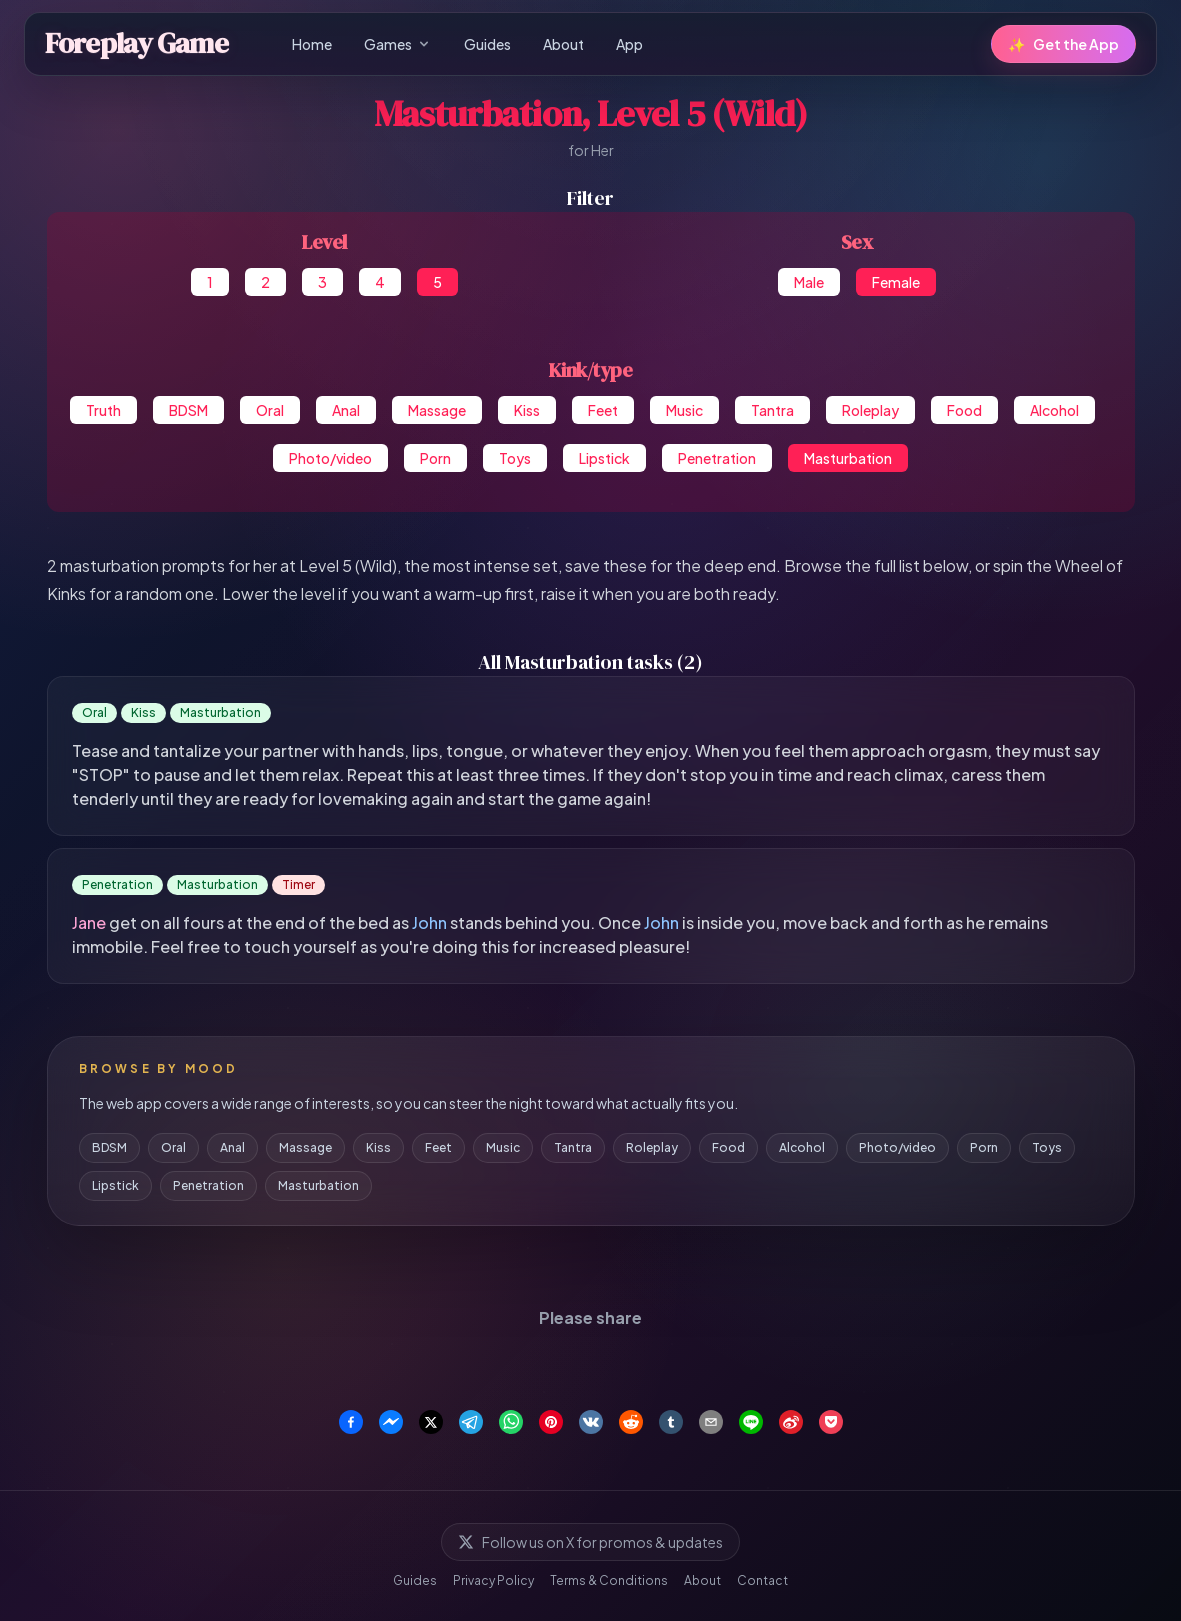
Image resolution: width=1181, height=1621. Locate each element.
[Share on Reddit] (631, 1422)
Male (809, 282)
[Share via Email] (711, 1422)
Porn (435, 458)
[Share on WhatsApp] (511, 1422)
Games (398, 44)
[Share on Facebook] (351, 1422)
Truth (103, 410)
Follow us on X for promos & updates (590, 1542)
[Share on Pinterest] (551, 1422)
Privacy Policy (493, 1580)
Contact (762, 1580)
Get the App (1063, 44)
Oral (270, 410)
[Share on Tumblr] (671, 1422)
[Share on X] (431, 1422)
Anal (346, 410)
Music (684, 410)
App (629, 44)
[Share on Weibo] (791, 1422)
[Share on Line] (751, 1422)
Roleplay (870, 410)
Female (896, 282)
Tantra (772, 410)
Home (312, 44)
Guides (487, 44)
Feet (603, 410)
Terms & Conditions (609, 1580)
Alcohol (1054, 410)
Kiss (527, 410)
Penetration (717, 458)
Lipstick (604, 458)
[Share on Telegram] (471, 1422)
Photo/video (330, 458)
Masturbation (848, 458)
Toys (515, 458)
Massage (437, 410)
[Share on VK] (591, 1422)
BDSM (188, 410)
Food (964, 410)
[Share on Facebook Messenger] (391, 1422)
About (563, 44)
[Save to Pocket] (831, 1422)
